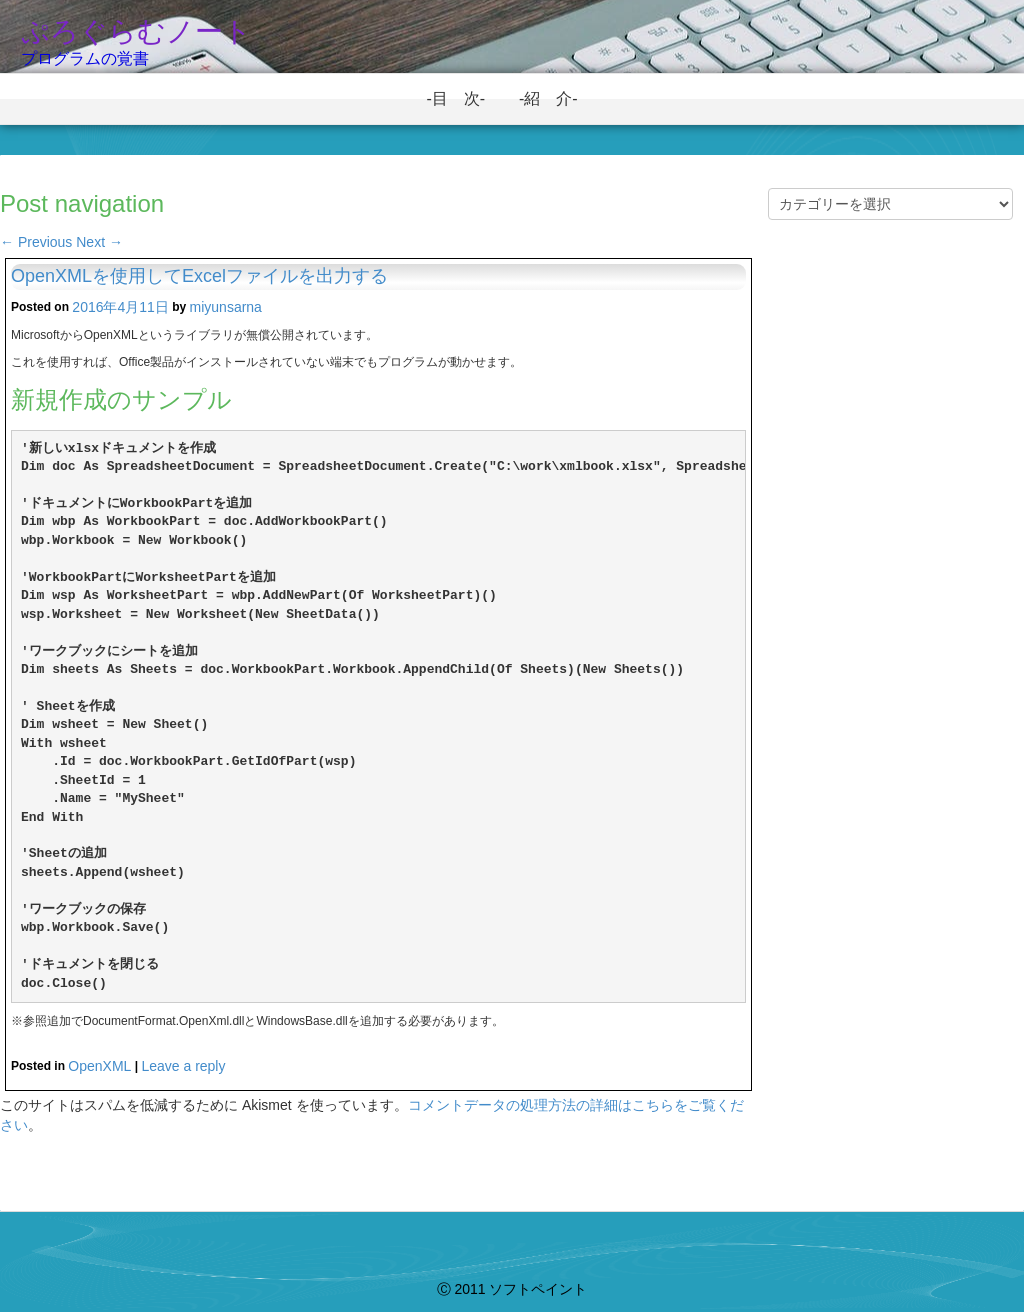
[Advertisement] (890, 584)
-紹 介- (556, 98)
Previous (36, 242)
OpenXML (99, 1066)
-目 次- (463, 98)
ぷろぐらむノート (136, 31)
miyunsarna (226, 307)
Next (99, 242)
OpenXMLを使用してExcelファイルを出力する (199, 276)
